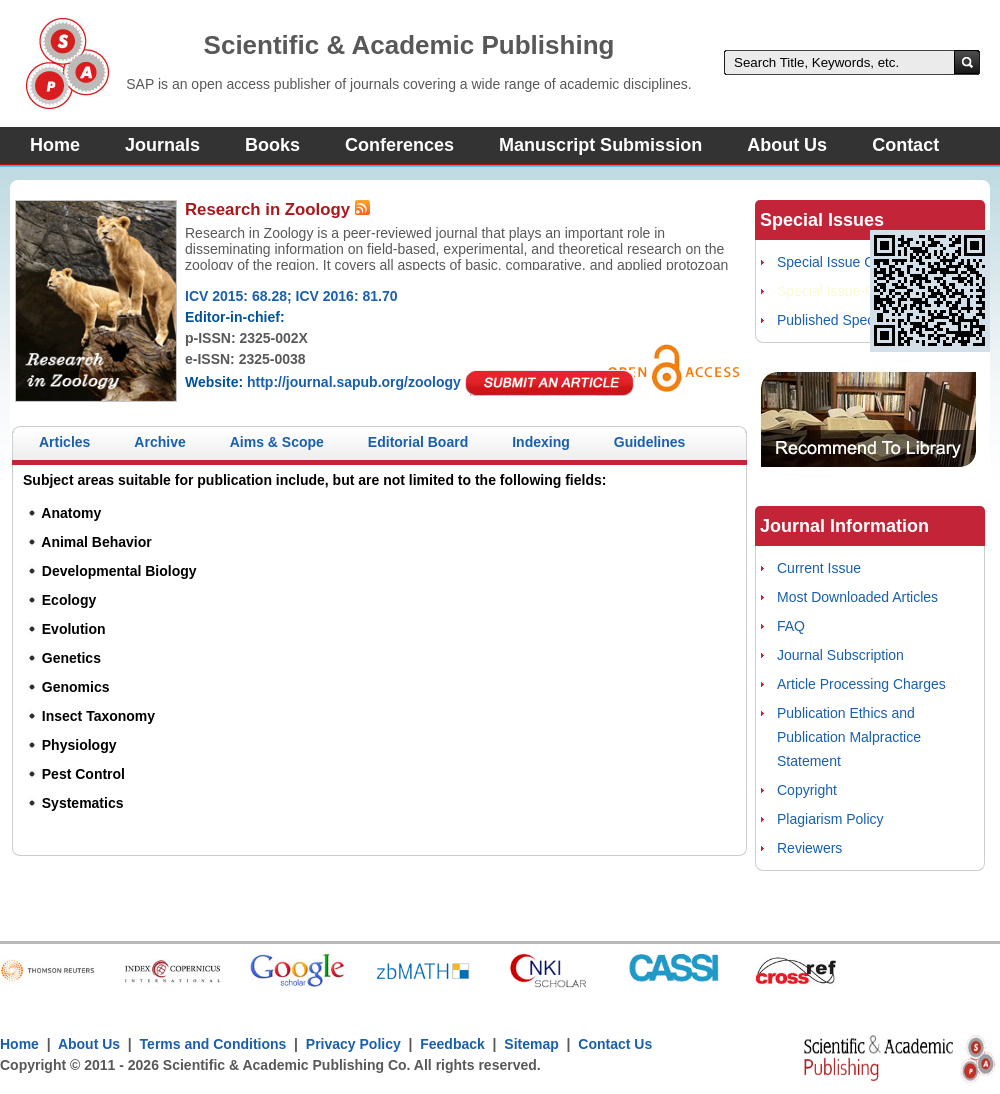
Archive (159, 442)
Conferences (399, 145)
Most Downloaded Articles (857, 597)
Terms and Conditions (213, 1044)
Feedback (452, 1044)
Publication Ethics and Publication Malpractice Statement (849, 737)
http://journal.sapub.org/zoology (354, 382)
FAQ (791, 626)
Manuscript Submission (600, 145)
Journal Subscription (840, 655)
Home (55, 145)
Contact (905, 145)
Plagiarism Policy (830, 819)
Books (272, 145)
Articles (64, 442)
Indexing (541, 442)
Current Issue (819, 568)
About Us (787, 145)
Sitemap (531, 1044)
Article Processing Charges (861, 684)
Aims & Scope (277, 442)
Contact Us (615, 1044)
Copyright (807, 790)
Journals (162, 145)
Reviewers (809, 848)
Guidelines (650, 442)
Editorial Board (418, 442)
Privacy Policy (353, 1044)
